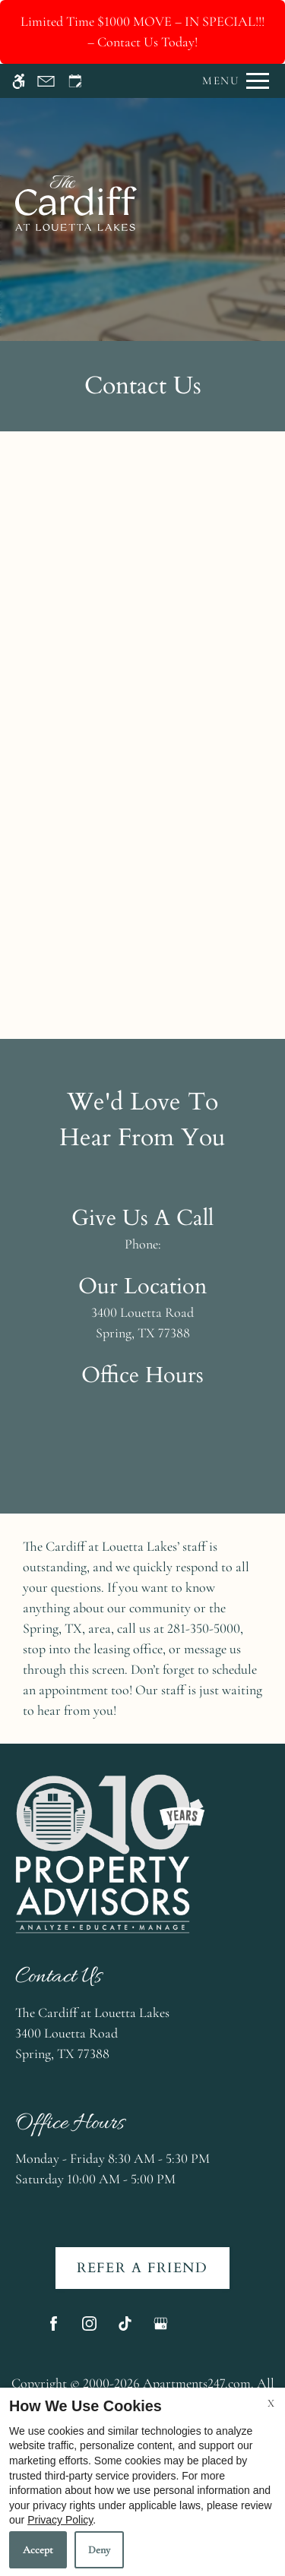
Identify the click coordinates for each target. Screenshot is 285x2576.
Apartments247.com (197, 2383)
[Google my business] (160, 2329)
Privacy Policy (60, 2520)
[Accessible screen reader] (18, 81)
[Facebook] (53, 2329)
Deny (99, 2549)
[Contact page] (46, 81)
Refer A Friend (142, 2268)
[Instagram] (89, 2329)
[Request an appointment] (75, 81)
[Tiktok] (125, 2329)
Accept (38, 2549)
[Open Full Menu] (231, 81)
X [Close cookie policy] (271, 2403)
